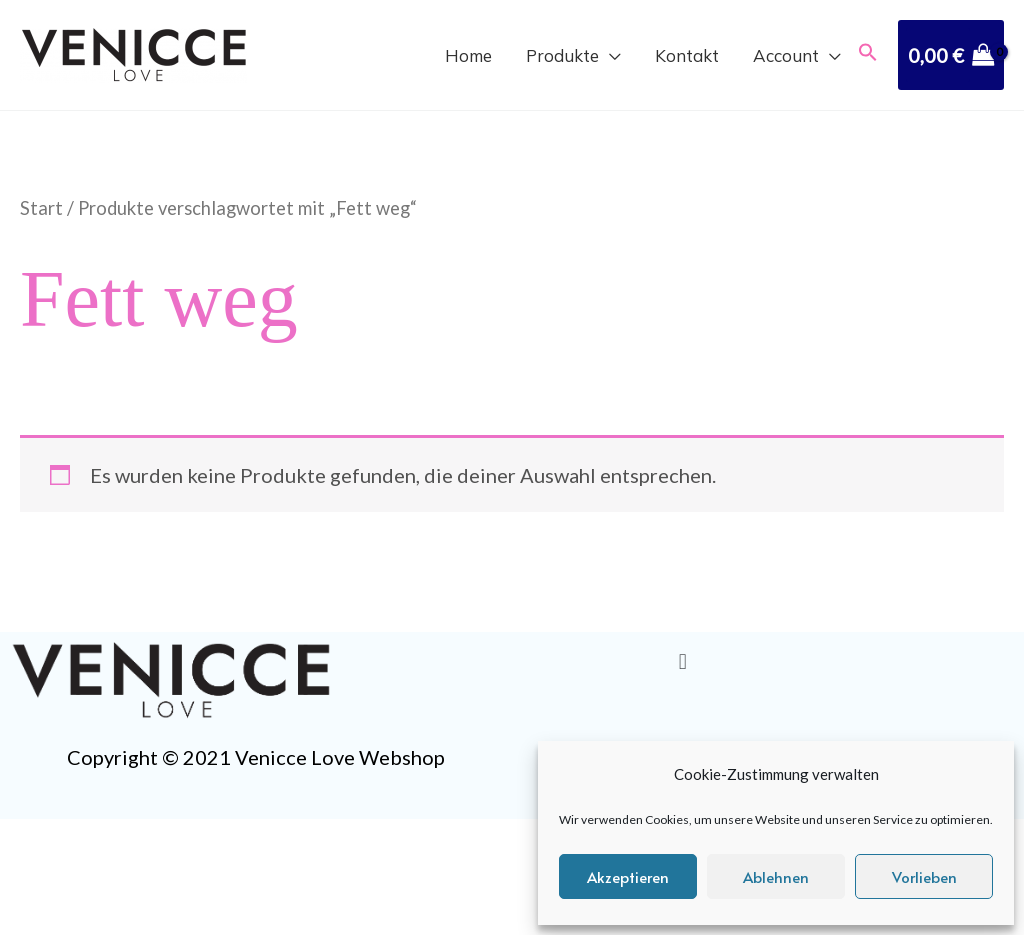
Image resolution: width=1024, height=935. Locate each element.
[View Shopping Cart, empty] (951, 55)
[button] (868, 54)
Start (41, 208)
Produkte (562, 57)
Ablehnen (776, 876)
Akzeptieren (628, 876)
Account (786, 57)
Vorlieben (924, 876)
